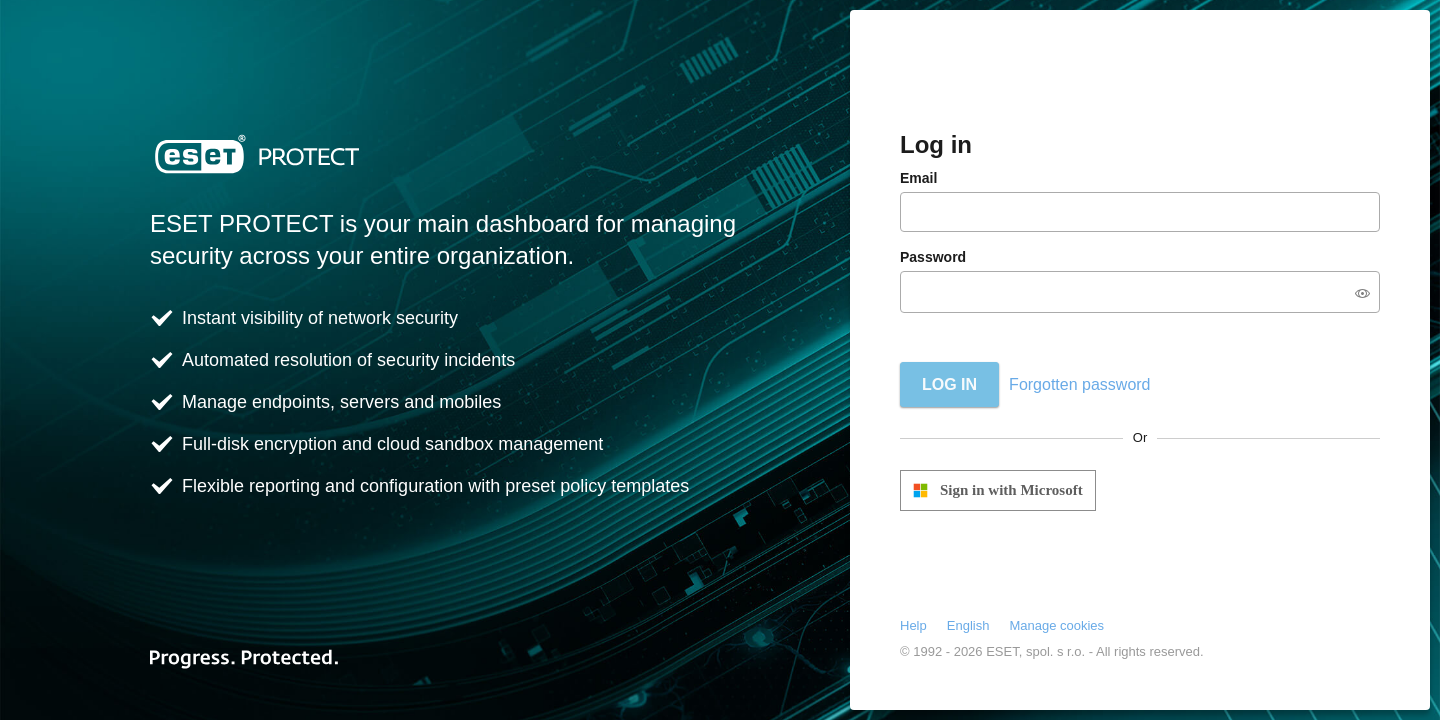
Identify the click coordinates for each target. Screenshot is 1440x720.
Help (913, 625)
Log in (949, 384)
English (968, 625)
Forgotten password (1079, 384)
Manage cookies (1056, 625)
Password (933, 257)
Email (918, 178)
